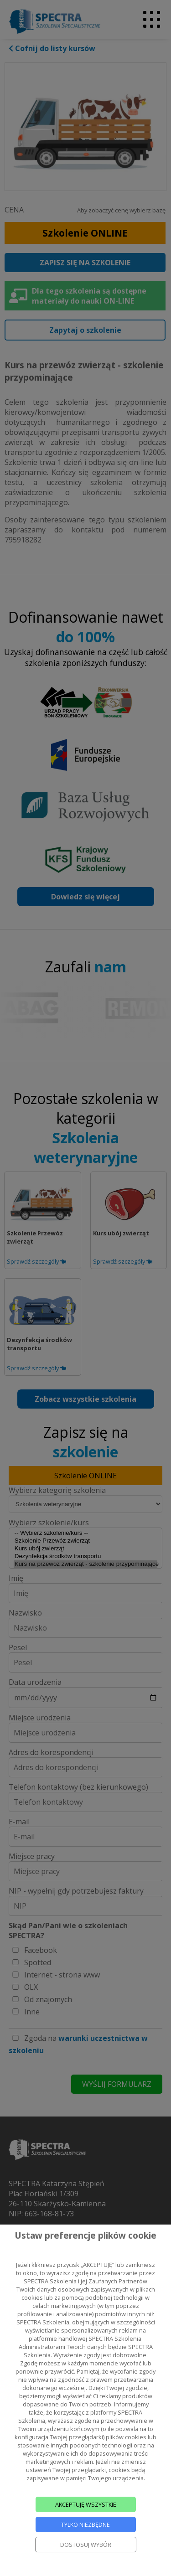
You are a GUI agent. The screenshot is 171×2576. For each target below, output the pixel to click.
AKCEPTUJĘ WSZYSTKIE (85, 2504)
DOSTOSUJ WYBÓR (85, 2544)
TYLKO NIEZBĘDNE (85, 2524)
